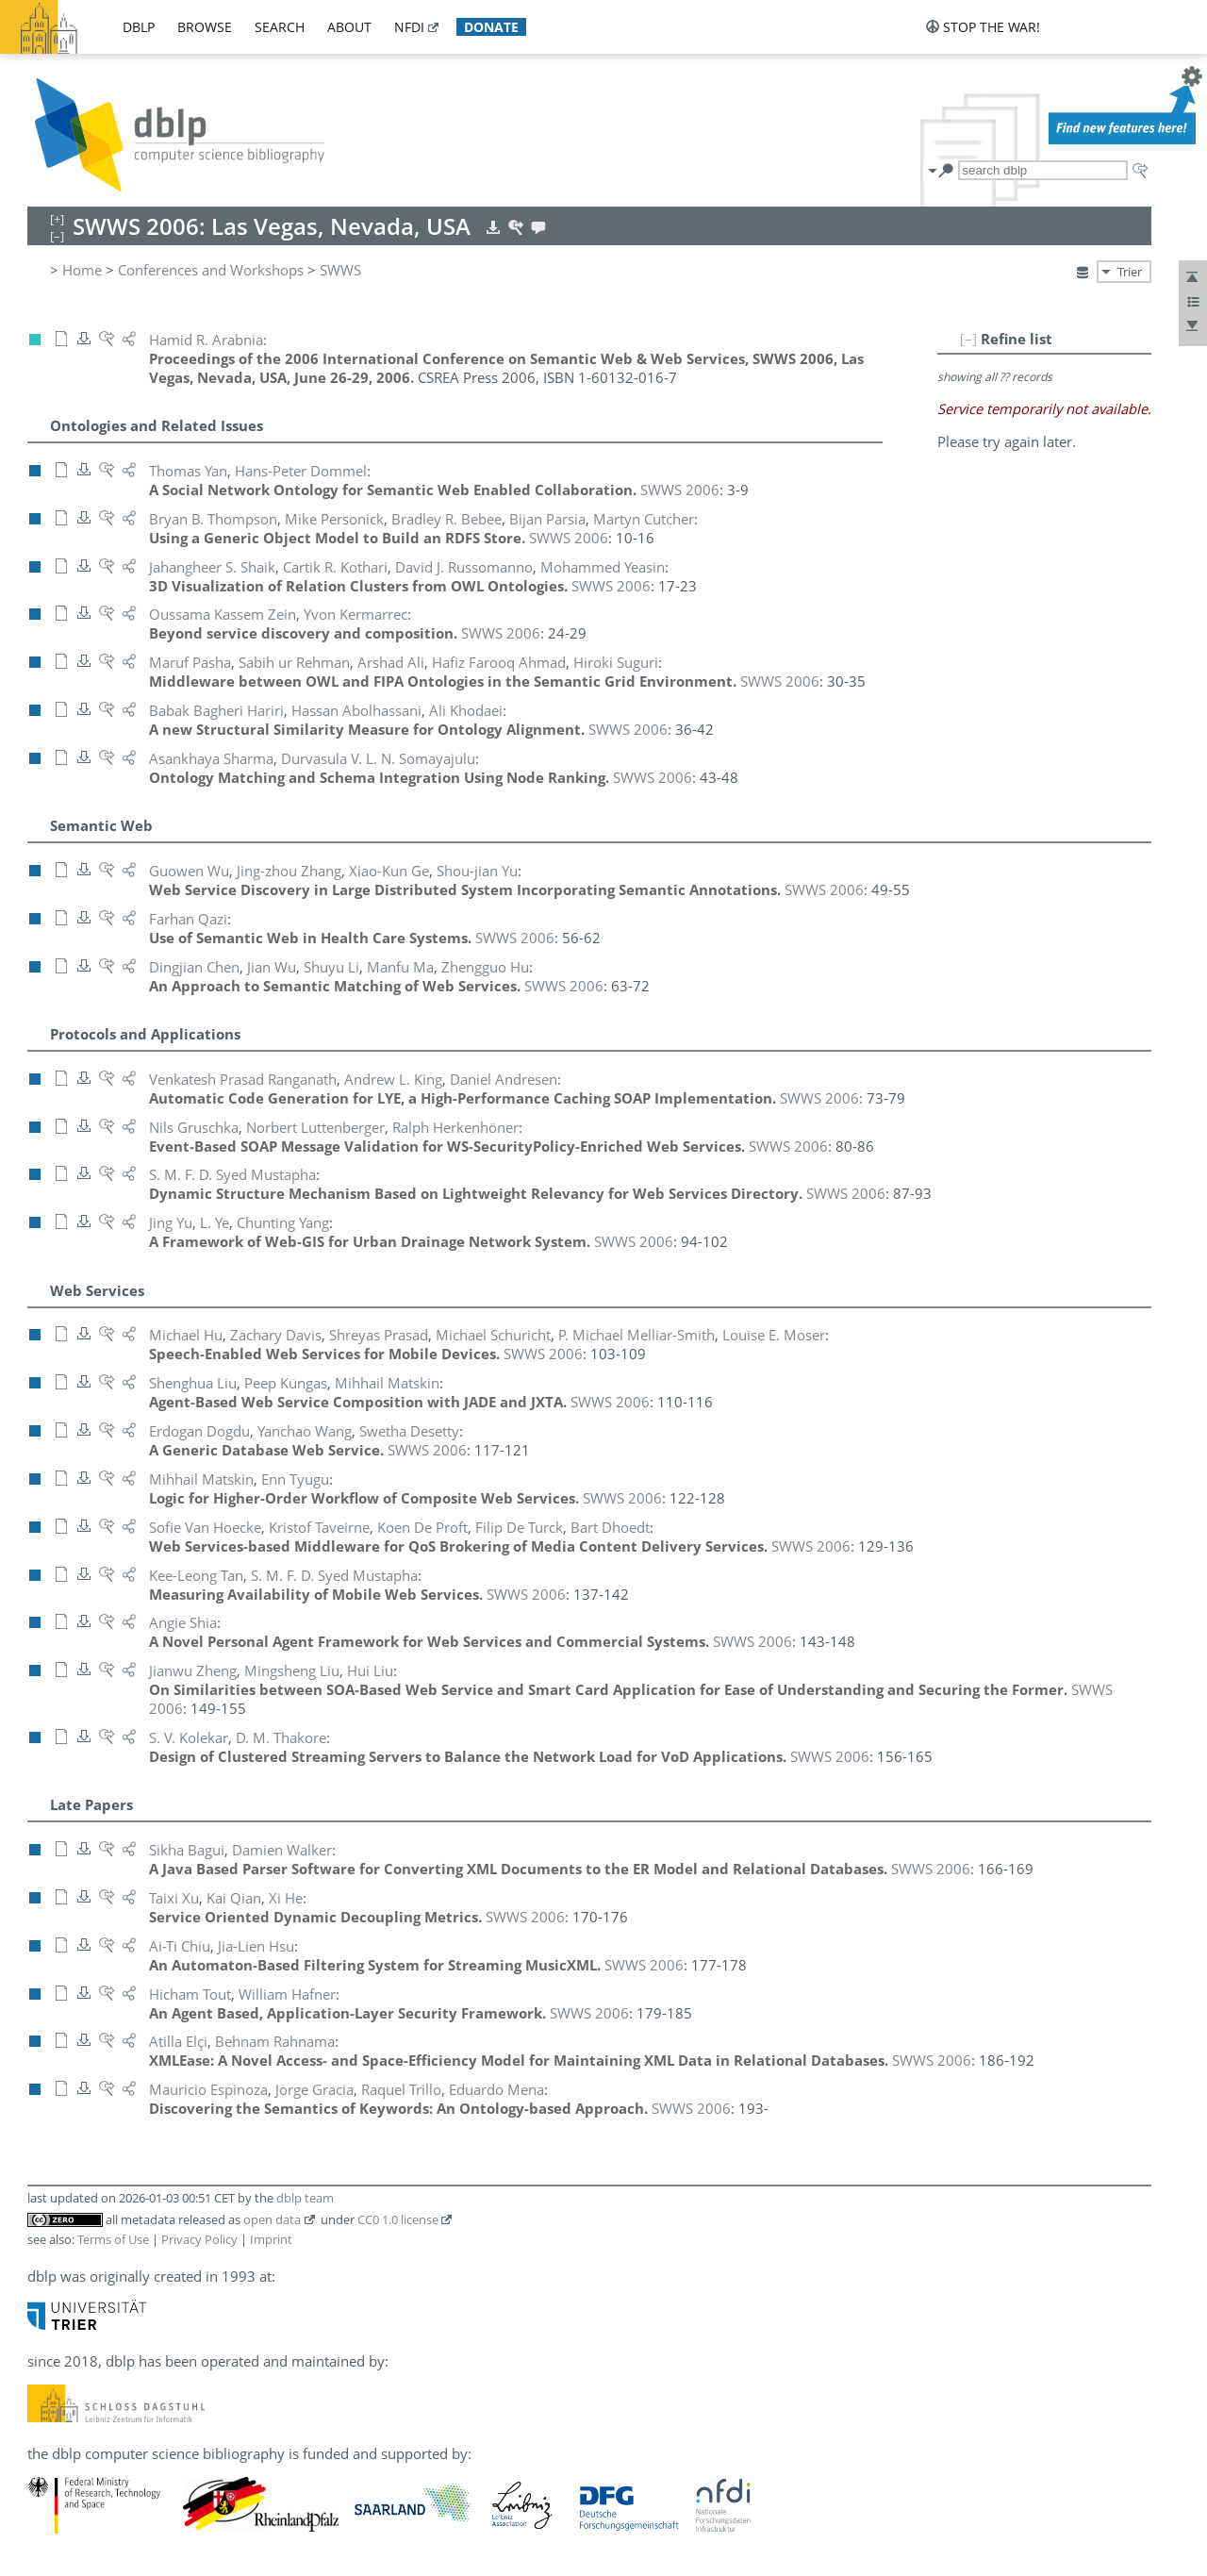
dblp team (305, 2197)
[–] (968, 338)
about (349, 27)
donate (491, 27)
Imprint (271, 2239)
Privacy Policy (199, 2239)
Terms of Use (113, 2239)
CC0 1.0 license (397, 2219)
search (280, 27)
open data (272, 2219)
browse (204, 27)
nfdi (409, 27)
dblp (139, 27)
